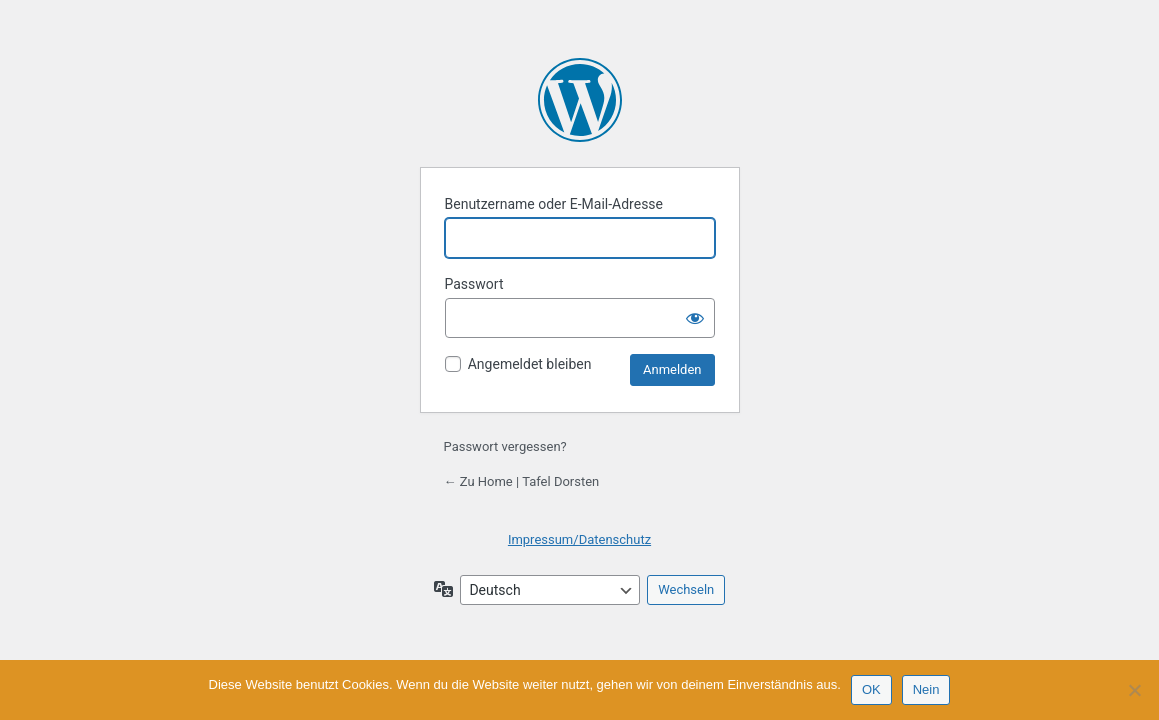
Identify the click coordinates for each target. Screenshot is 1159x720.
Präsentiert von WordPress (580, 100)
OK (871, 689)
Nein (926, 689)
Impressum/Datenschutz (579, 539)
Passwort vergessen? (505, 446)
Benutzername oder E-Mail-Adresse (554, 204)
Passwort (474, 284)
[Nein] (1134, 690)
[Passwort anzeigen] (695, 318)
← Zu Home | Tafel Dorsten (522, 481)
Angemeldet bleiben (530, 364)
